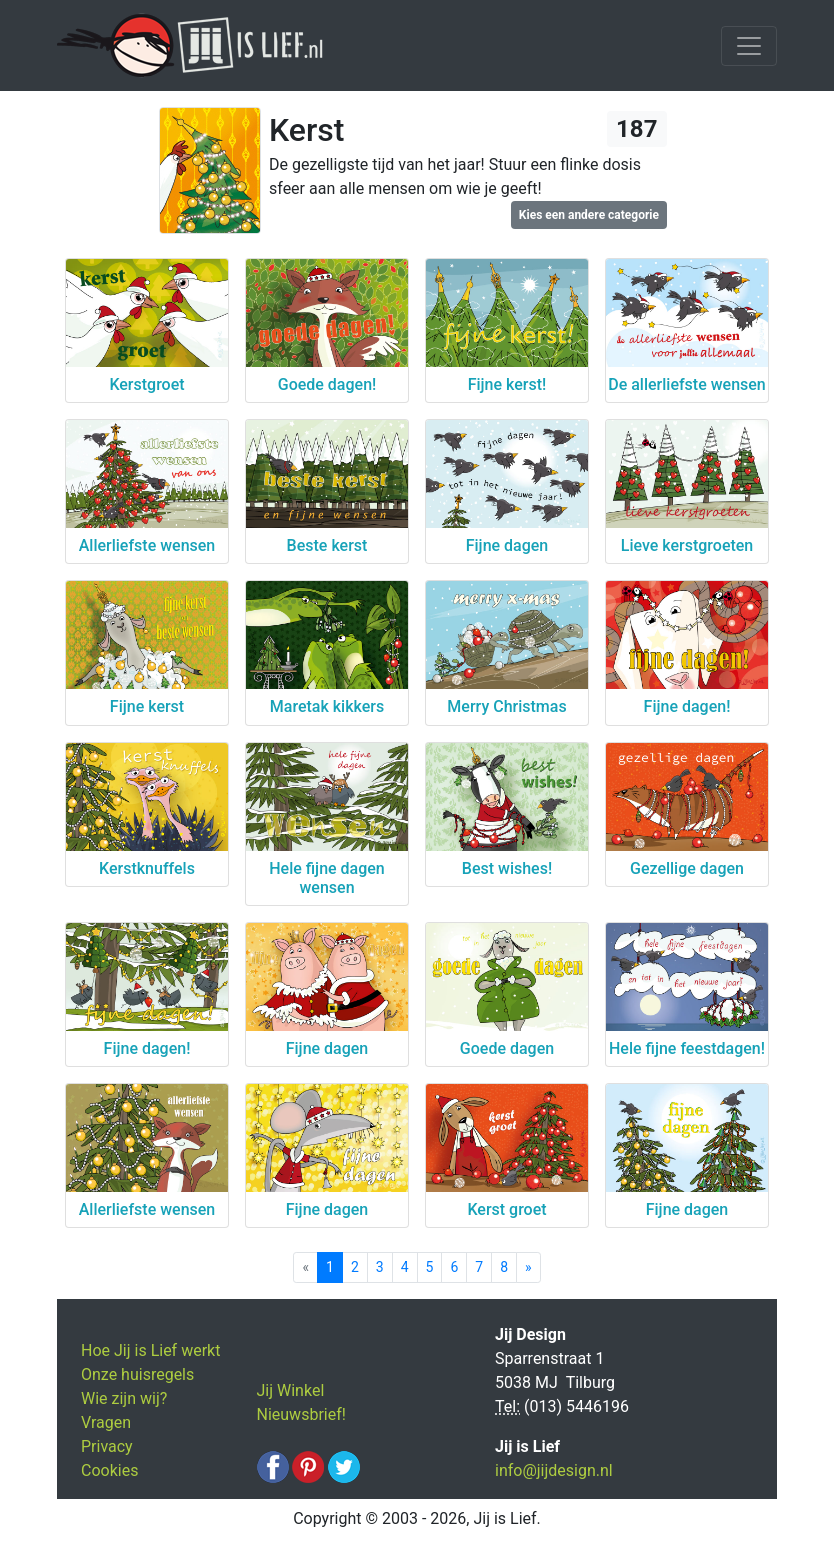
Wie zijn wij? (124, 1398)
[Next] (528, 1267)
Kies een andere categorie (589, 215)
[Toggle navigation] (749, 46)
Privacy (107, 1446)
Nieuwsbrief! (301, 1414)
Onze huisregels (137, 1374)
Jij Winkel (291, 1390)
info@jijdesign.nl (554, 1470)
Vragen (106, 1422)
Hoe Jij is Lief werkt (150, 1350)
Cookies (109, 1470)
